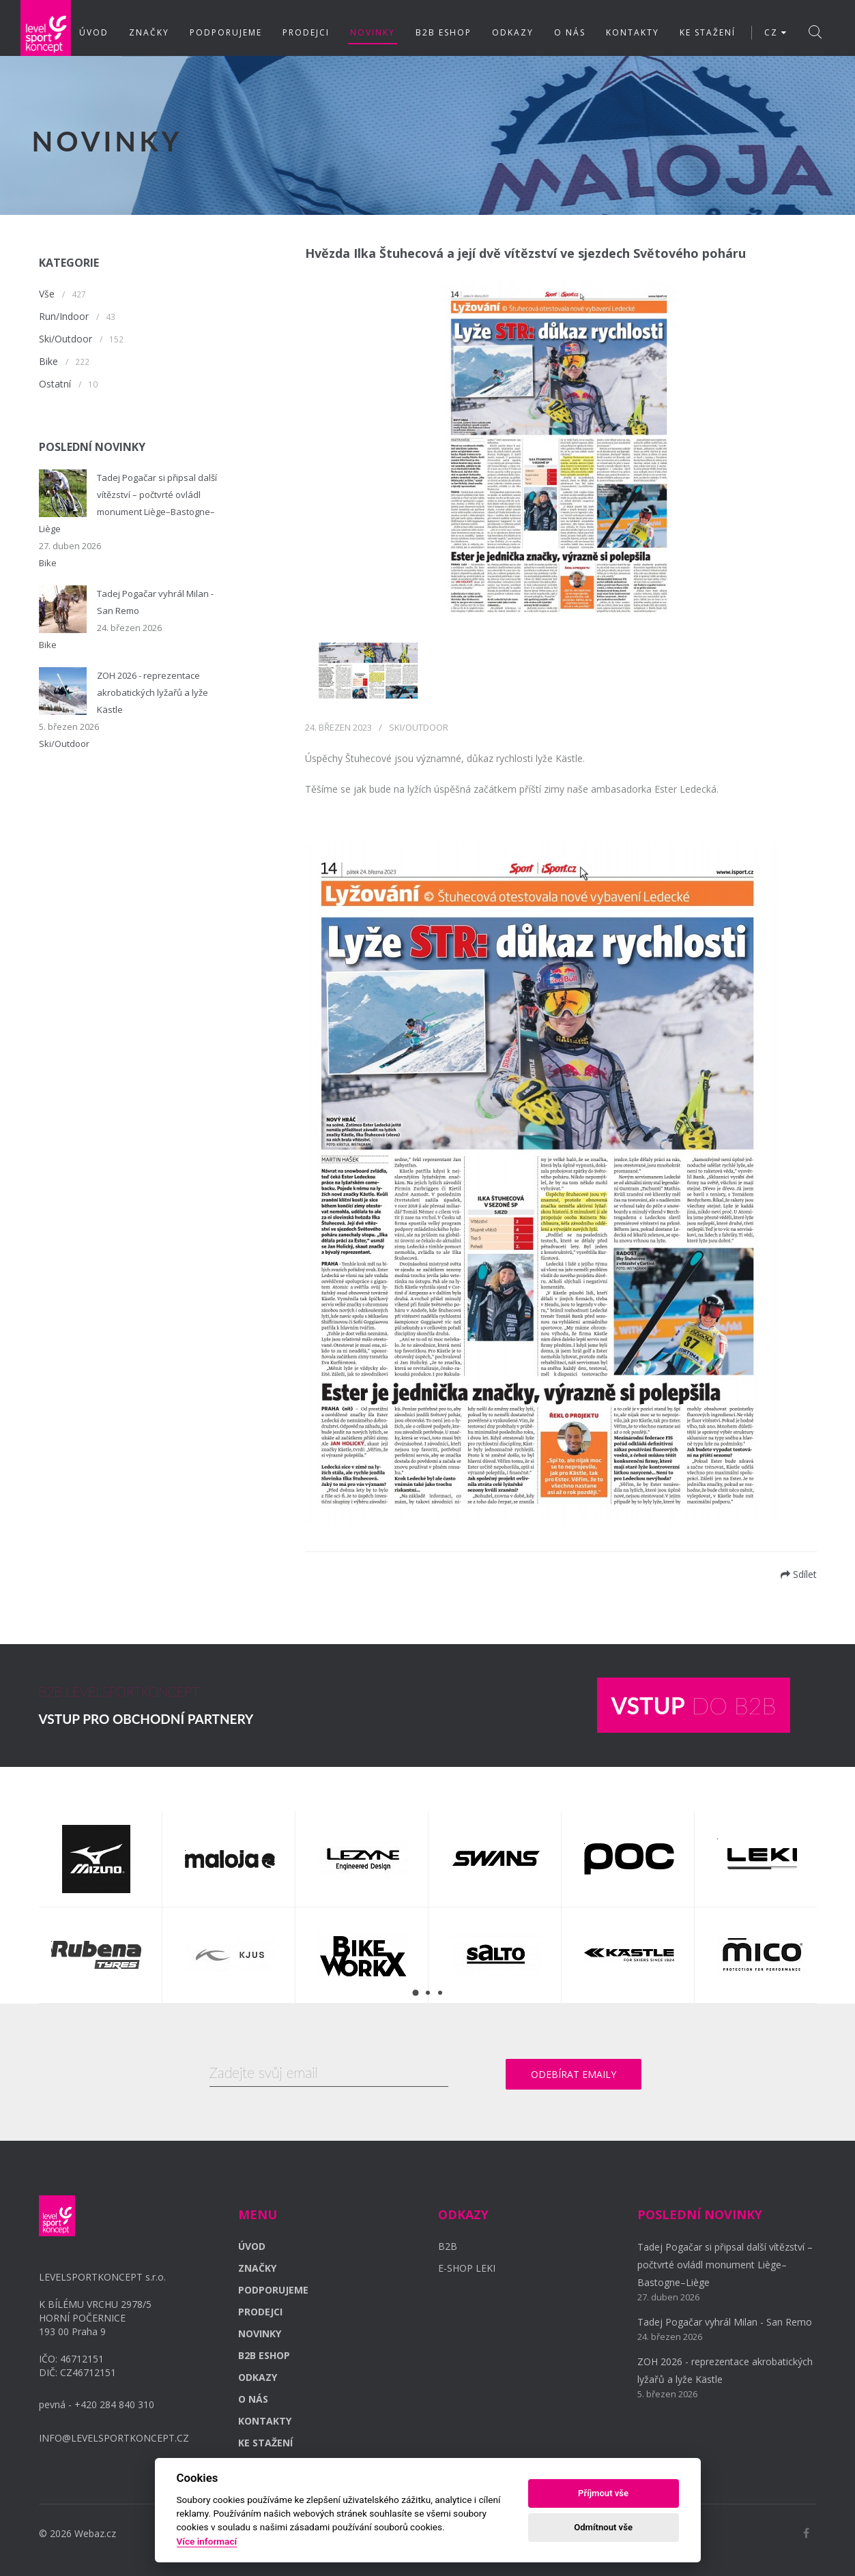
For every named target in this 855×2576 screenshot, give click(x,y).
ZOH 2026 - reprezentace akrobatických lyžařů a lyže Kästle (152, 692)
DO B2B (693, 1705)
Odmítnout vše (603, 2527)
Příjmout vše (603, 2493)
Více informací (207, 2541)
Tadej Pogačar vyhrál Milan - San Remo (724, 2321)
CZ (775, 32)
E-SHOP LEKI (466, 2268)
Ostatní (55, 383)
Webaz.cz (95, 2533)
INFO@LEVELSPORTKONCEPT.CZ (114, 2437)
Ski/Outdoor (65, 338)
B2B (447, 2246)
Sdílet (799, 1574)
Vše (47, 293)
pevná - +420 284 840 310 (96, 2404)
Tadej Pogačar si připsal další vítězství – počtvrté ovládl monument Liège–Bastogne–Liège (725, 2264)
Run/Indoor (64, 316)
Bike (48, 361)
